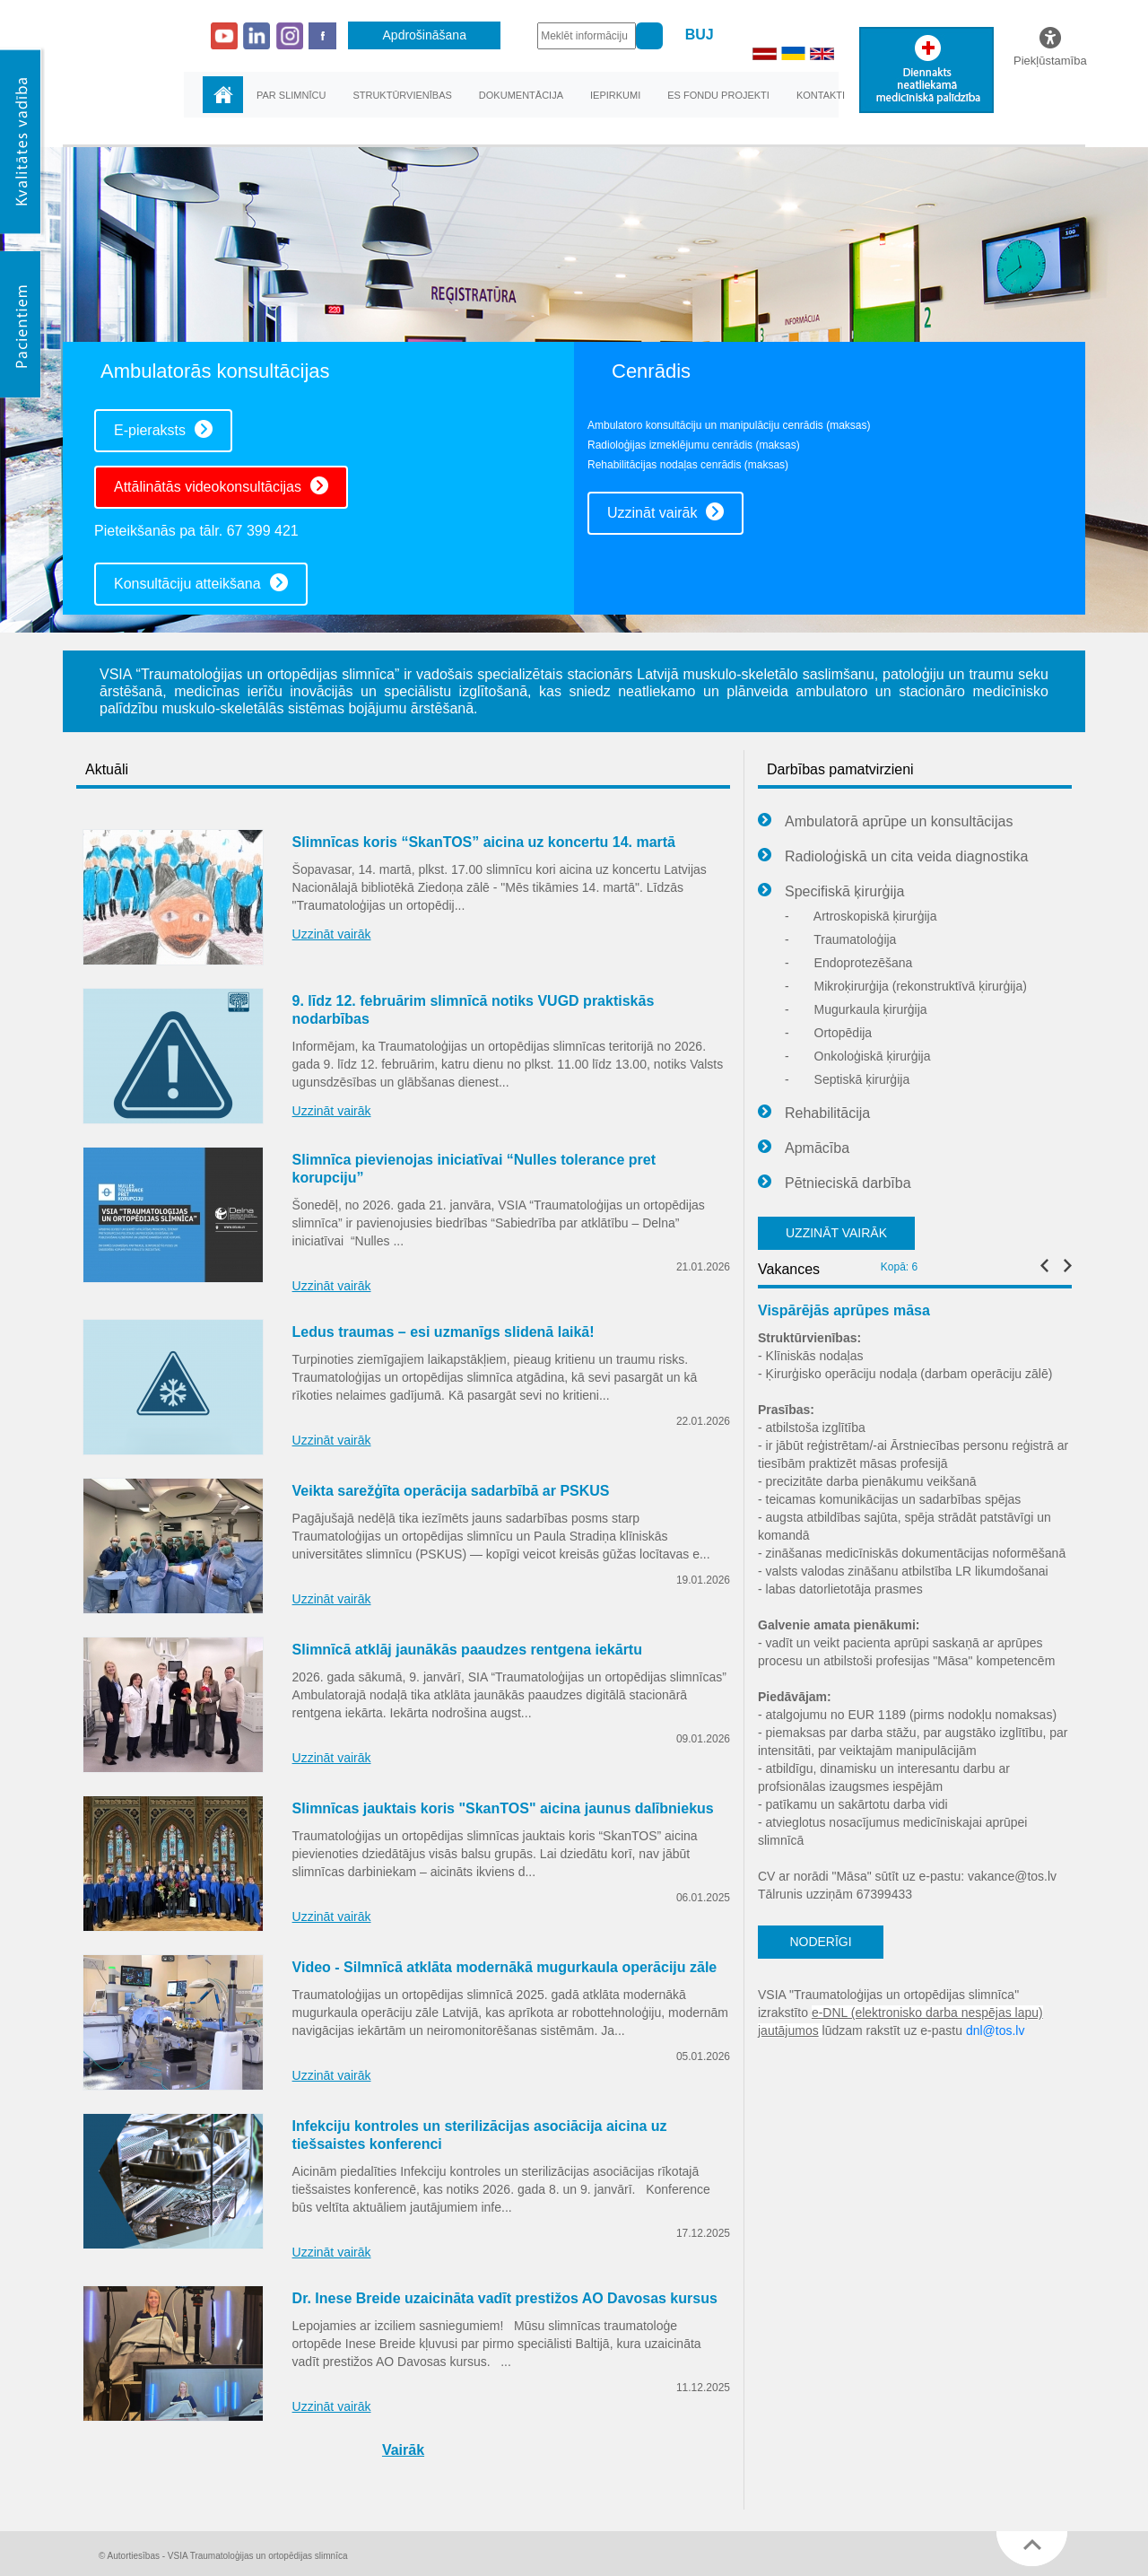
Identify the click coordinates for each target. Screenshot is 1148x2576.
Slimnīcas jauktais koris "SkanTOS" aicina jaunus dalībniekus (503, 1808)
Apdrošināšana (424, 35)
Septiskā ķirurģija (847, 1079)
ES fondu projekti (718, 95)
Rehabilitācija (814, 1113)
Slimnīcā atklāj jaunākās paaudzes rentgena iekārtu (467, 1649)
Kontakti (820, 95)
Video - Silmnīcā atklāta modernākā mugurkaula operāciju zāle (505, 1967)
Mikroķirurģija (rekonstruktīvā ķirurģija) (906, 986)
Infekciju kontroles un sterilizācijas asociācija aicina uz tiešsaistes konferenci (479, 2135)
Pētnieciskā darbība (834, 1183)
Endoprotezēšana (848, 963)
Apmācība (803, 1148)
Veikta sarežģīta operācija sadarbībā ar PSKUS (451, 1490)
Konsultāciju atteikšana (201, 582)
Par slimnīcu (291, 95)
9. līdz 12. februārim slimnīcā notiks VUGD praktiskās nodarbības (473, 1009)
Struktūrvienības (401, 95)
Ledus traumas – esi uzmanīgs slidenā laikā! (443, 1332)
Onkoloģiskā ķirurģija (858, 1056)
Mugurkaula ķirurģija (856, 1009)
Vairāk (403, 2450)
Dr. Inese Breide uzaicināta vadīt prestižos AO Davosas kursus (505, 2298)
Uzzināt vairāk (665, 511)
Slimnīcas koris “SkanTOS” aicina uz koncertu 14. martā (483, 842)
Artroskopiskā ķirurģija (861, 916)
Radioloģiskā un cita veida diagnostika (893, 857)
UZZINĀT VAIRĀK (836, 1233)
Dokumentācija (521, 95)
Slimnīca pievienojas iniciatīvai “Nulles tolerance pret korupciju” (474, 1168)
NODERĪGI (820, 1941)
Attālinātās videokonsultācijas (221, 485)
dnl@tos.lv (995, 2030)
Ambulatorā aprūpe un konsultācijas (885, 822)
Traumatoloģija (840, 939)
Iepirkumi (615, 95)
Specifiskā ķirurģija (831, 892)
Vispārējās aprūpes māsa (844, 1310)
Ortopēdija (828, 1033)
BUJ (699, 34)
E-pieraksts (163, 429)
